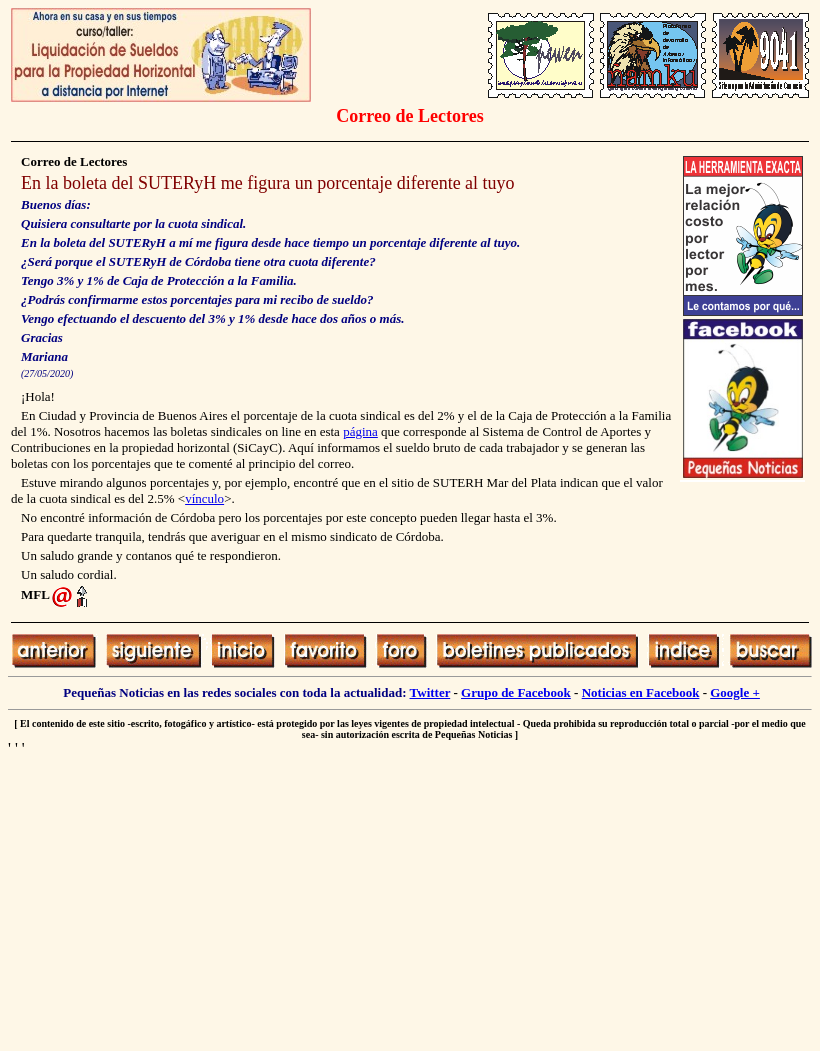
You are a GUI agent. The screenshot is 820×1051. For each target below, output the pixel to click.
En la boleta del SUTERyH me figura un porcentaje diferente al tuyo (268, 183)
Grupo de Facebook (516, 692)
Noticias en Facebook (641, 692)
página (360, 431)
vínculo (204, 498)
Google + (735, 692)
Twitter (430, 692)
